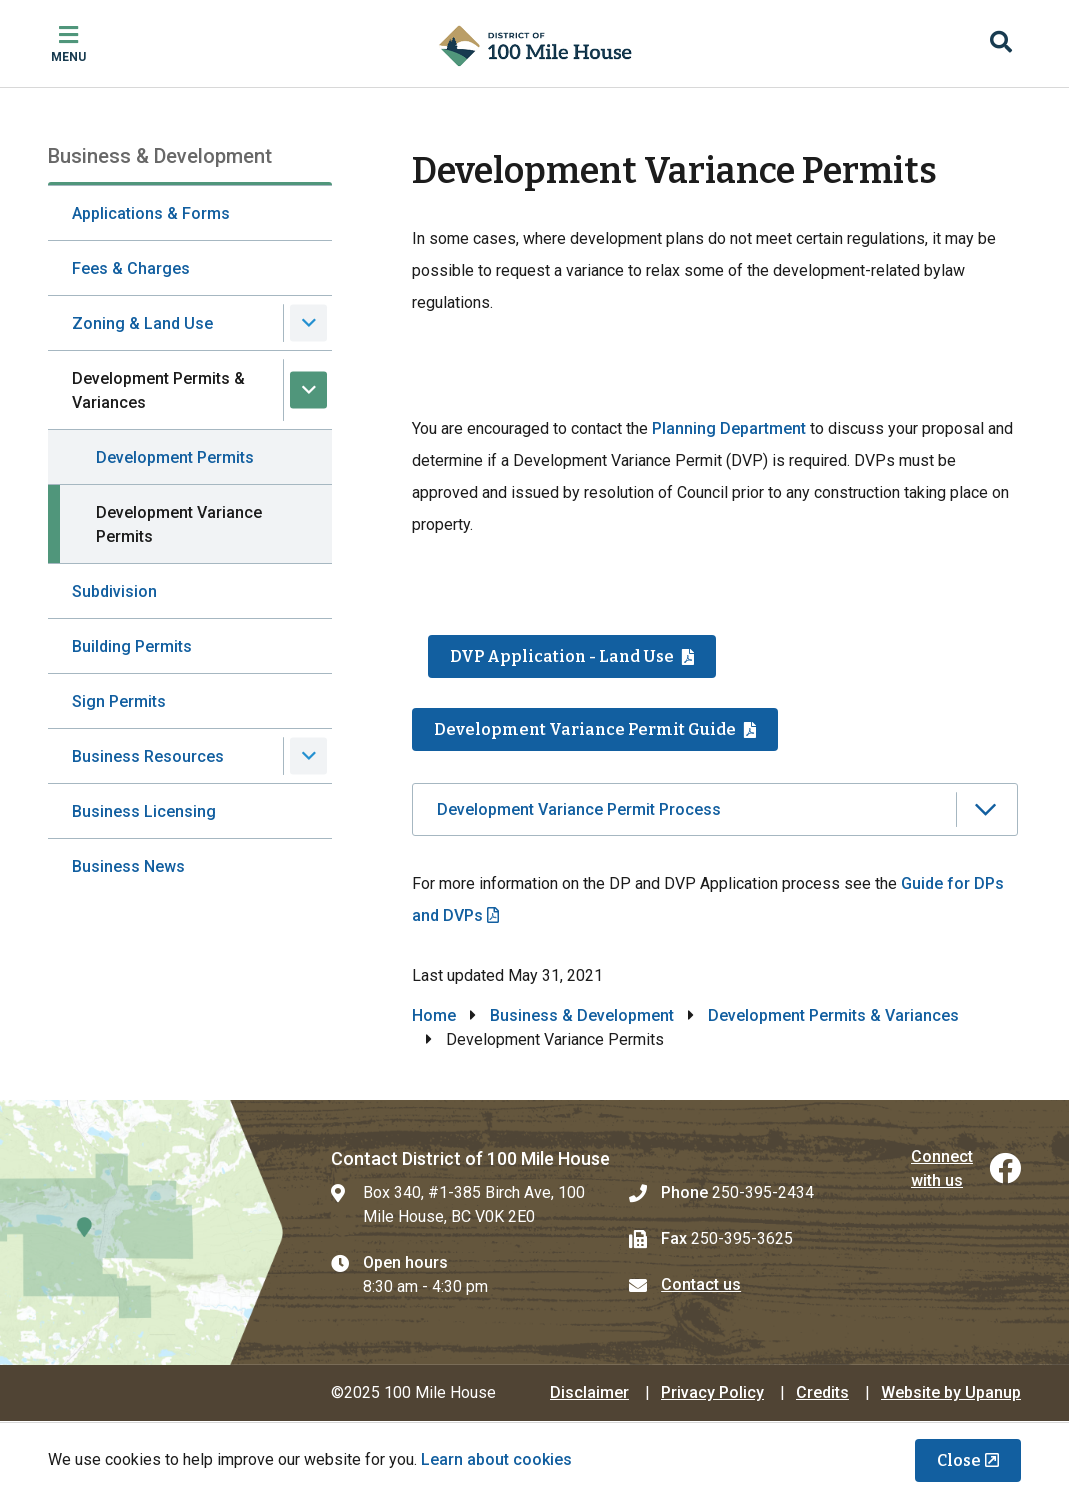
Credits (822, 1392)
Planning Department (729, 428)
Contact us (701, 1284)
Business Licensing (144, 811)
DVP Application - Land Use (562, 656)
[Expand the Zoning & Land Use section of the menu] (308, 323)
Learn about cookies (496, 1459)
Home (434, 1015)
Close (959, 1460)
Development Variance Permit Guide (585, 729)
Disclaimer (589, 1392)
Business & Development (582, 1015)
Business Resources (148, 756)
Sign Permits (119, 701)
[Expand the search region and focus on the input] (1001, 44)
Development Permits (175, 457)
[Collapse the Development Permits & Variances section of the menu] (308, 390)
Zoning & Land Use (142, 323)
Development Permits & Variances (158, 390)
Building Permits (132, 646)
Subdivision (114, 591)
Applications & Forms (151, 213)
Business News (128, 866)
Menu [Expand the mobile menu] (68, 57)
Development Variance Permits (179, 524)
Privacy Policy (712, 1392)
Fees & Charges (131, 268)
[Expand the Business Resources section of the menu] (308, 756)
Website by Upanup (951, 1392)
